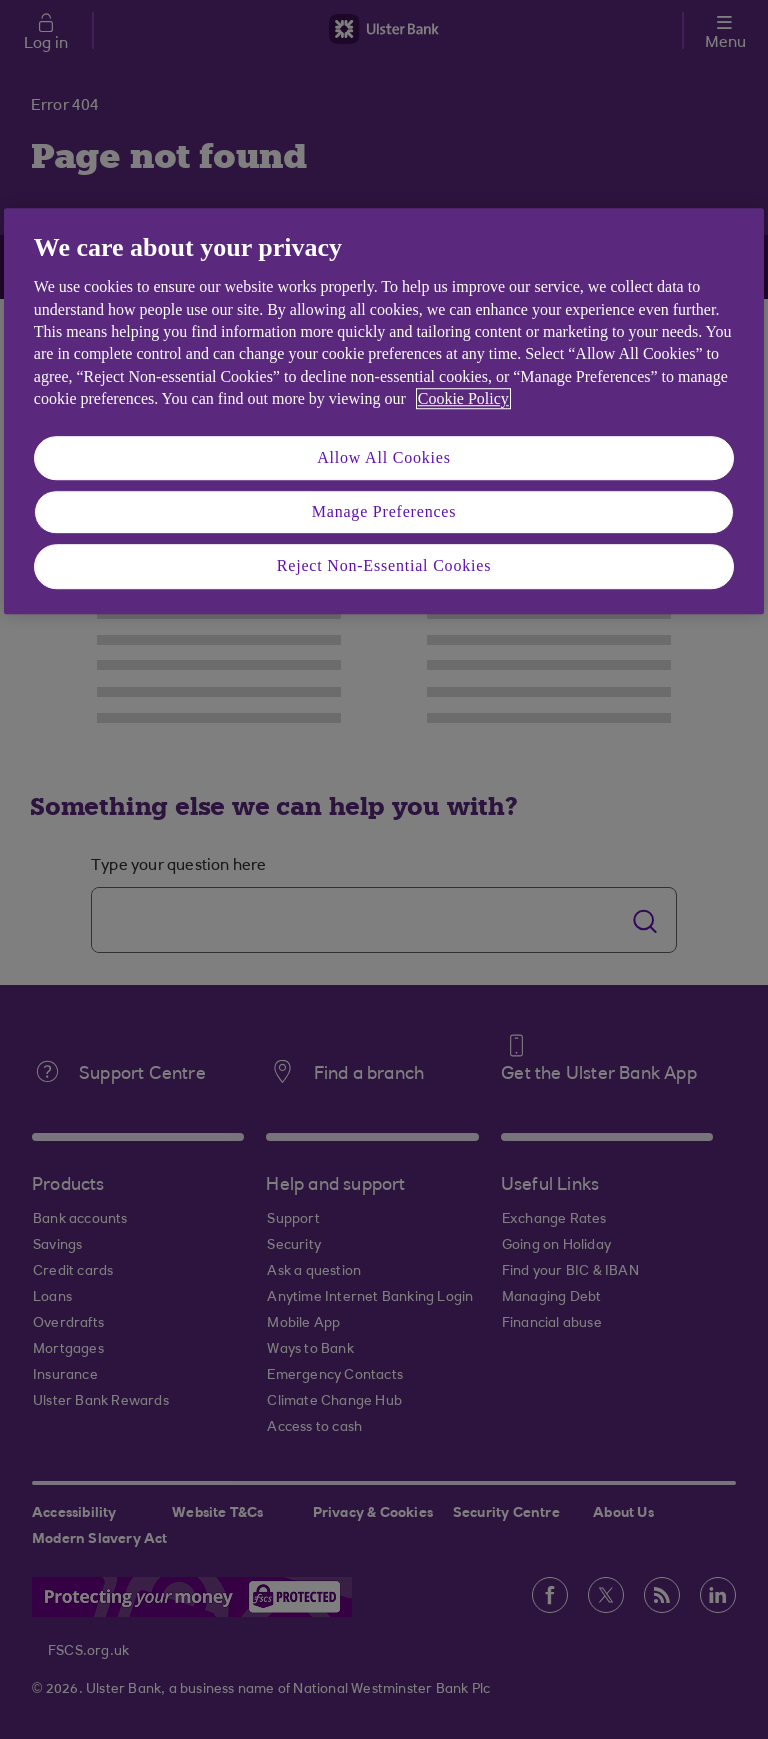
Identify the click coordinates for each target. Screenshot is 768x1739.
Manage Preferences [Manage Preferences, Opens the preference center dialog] (384, 511)
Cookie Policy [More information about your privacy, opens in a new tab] (463, 398)
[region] (384, 411)
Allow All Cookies (384, 457)
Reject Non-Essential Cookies (384, 566)
